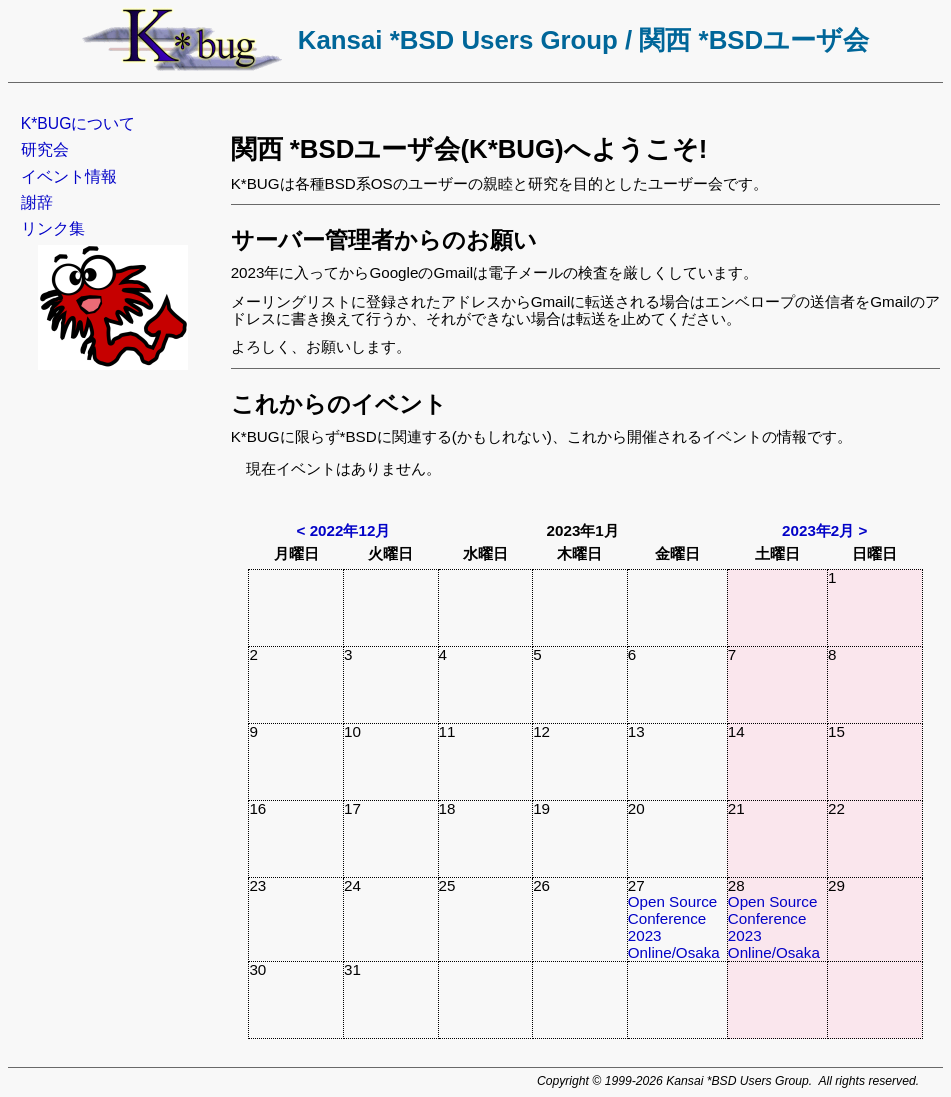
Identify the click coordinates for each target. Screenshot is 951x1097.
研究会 (45, 149)
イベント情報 (69, 176)
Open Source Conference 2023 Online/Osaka (674, 926)
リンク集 (53, 228)
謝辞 (37, 202)
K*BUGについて (78, 123)
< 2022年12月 (344, 530)
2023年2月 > (824, 530)
